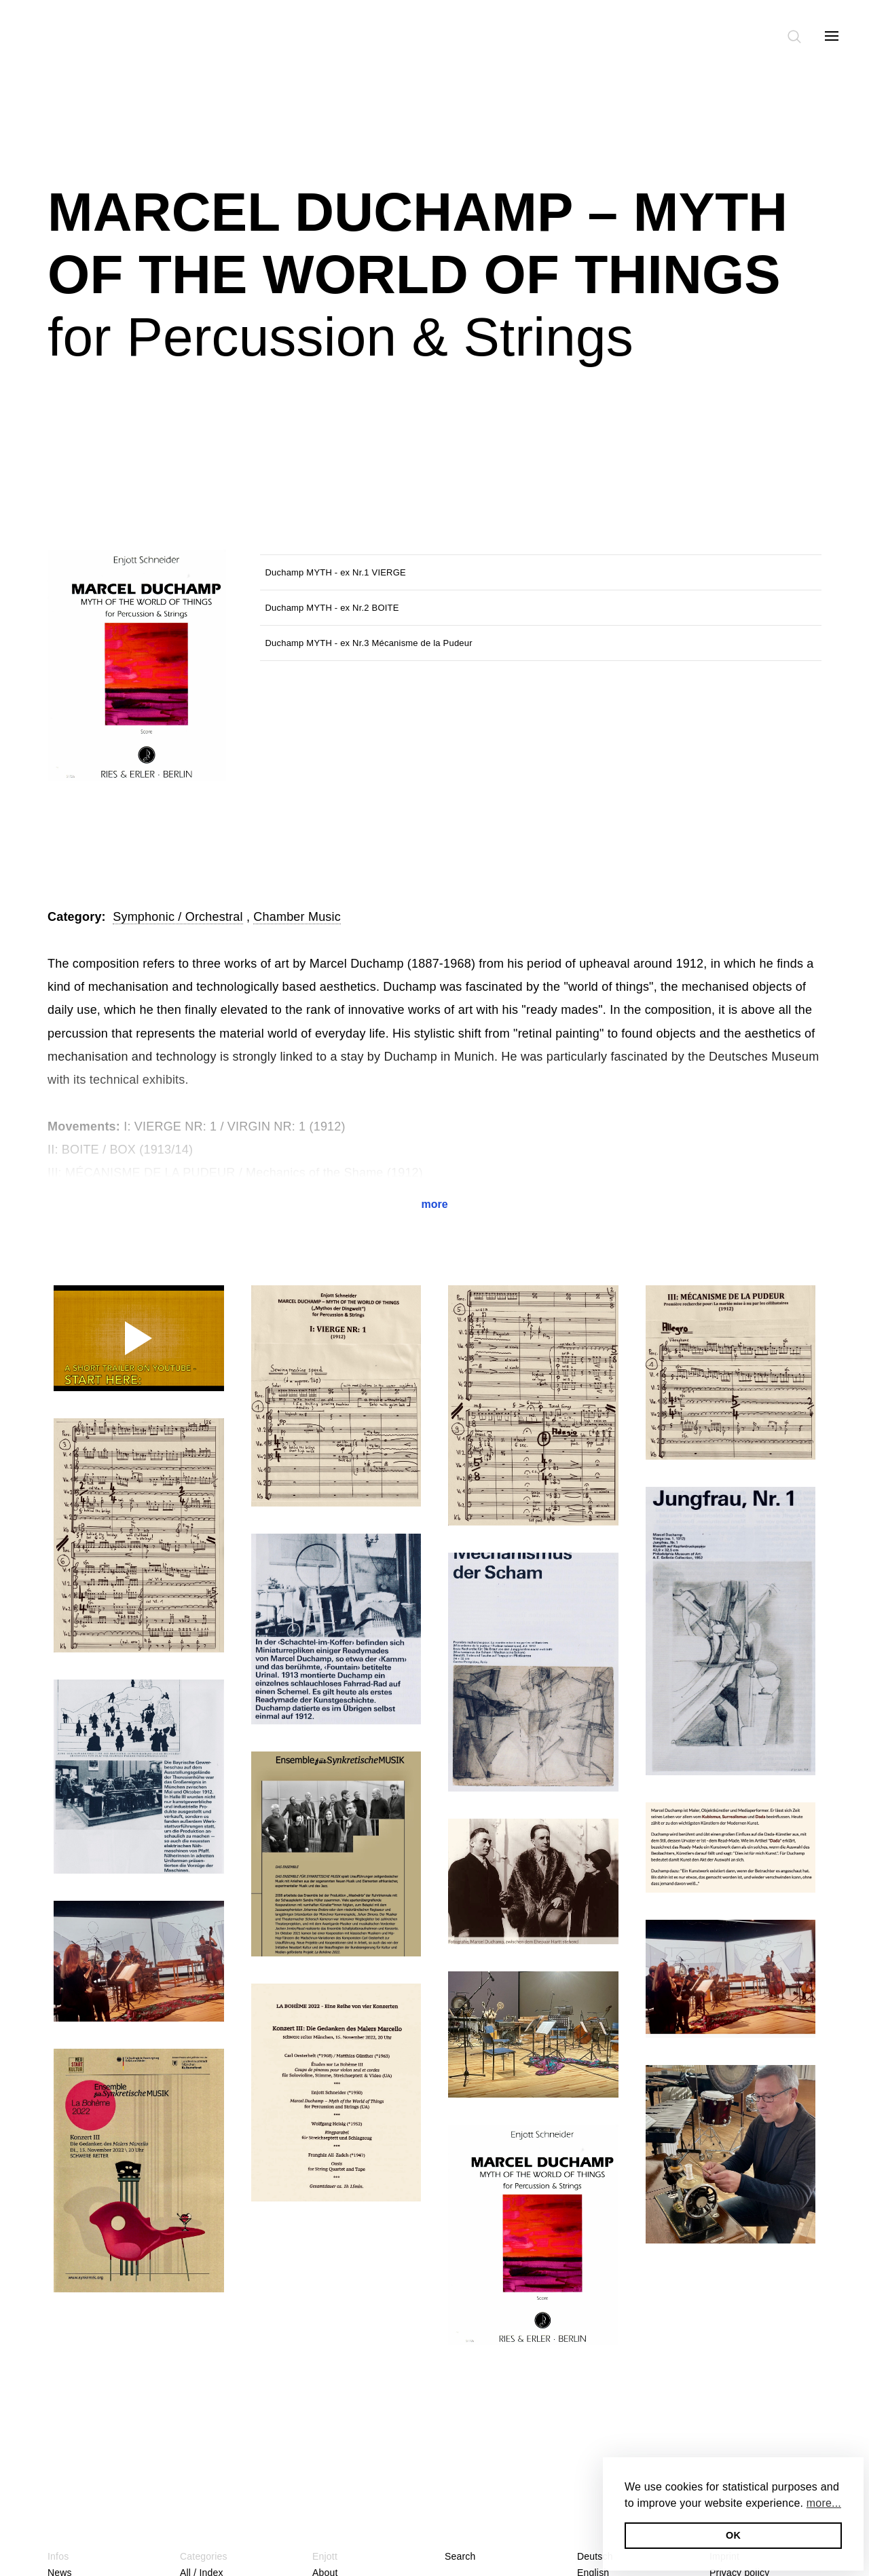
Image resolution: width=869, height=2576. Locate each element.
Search (460, 2556)
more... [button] (824, 2503)
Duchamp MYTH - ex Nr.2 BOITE (332, 608)
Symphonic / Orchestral (177, 917)
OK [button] (733, 2535)
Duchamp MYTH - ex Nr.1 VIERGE (335, 572)
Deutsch (595, 2556)
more (434, 1204)
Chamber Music (297, 917)
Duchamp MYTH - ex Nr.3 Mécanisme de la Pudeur (369, 643)
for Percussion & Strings (340, 337)
